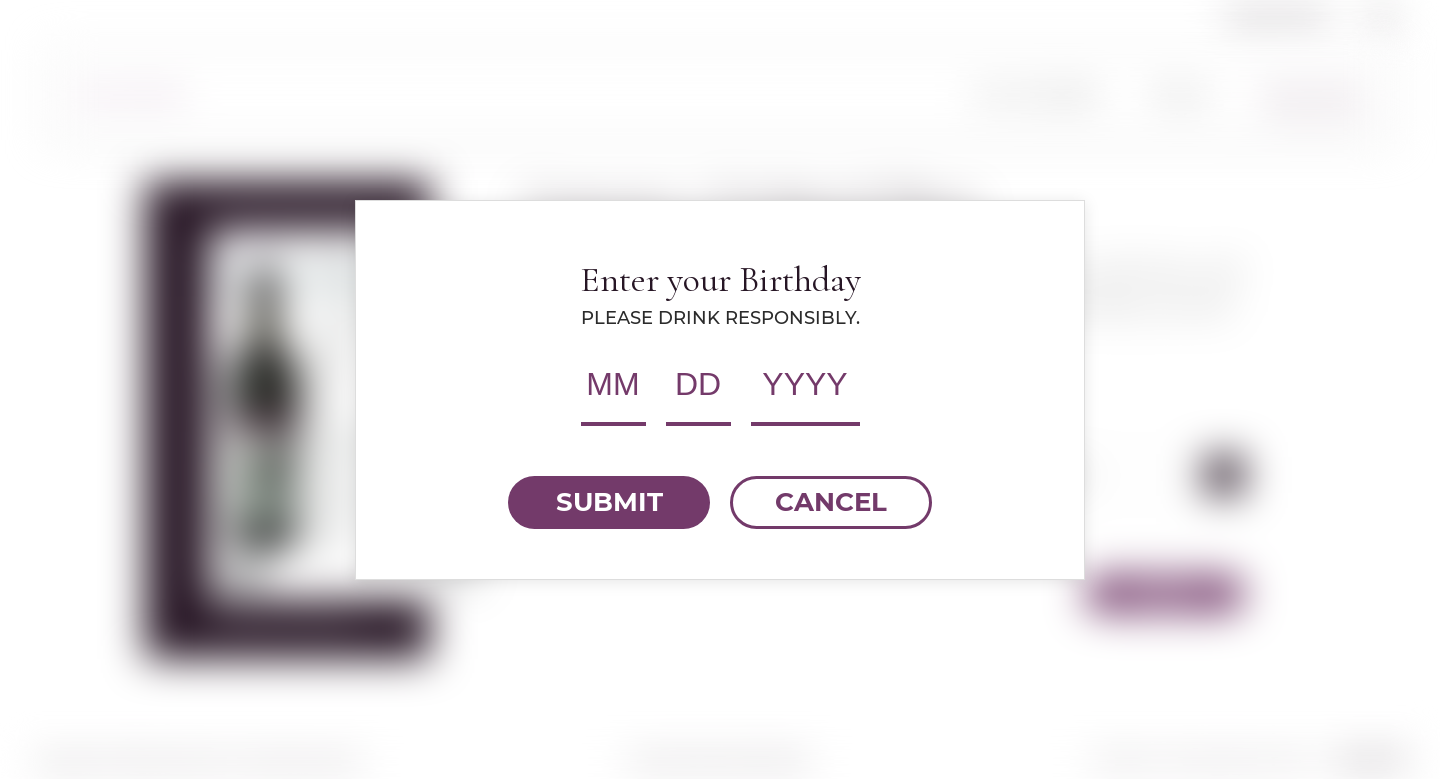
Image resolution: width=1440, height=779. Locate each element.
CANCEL (831, 502)
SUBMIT (609, 502)
